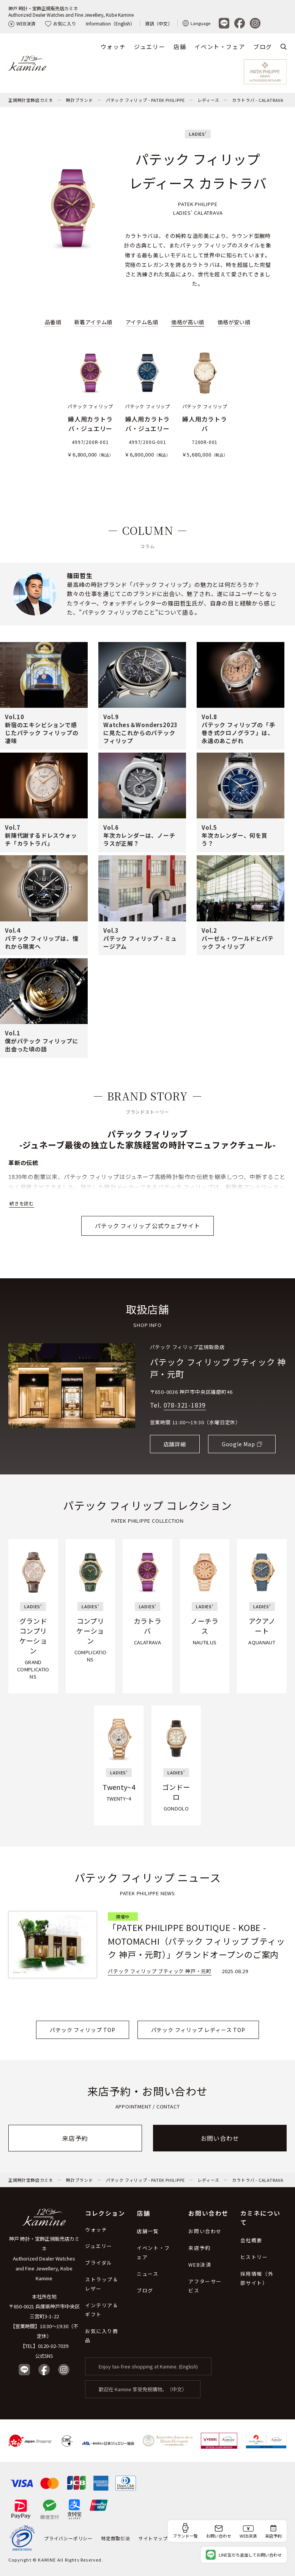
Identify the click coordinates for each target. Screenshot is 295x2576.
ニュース (147, 2273)
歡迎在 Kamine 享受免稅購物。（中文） (143, 2389)
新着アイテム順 (93, 322)
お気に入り (60, 23)
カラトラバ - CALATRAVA (258, 100)
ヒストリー (254, 2257)
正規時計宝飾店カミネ (30, 100)
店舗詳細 (175, 1444)
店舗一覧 (148, 2231)
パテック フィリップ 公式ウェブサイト (147, 1226)
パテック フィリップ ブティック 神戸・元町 (218, 1367)
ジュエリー (149, 47)
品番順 (53, 322)
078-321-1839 (185, 1404)
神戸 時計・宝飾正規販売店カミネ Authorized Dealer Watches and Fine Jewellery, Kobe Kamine (44, 2258)
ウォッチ (113, 47)
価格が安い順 (234, 322)
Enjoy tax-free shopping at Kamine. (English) (148, 2366)
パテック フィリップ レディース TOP (198, 2030)
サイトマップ (153, 2538)
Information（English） (110, 23)
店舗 (180, 47)
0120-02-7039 (53, 2345)
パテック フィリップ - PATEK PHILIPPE (145, 100)
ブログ (262, 47)
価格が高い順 (187, 322)
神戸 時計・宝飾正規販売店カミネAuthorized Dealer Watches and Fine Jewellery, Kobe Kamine (71, 11)
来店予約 (75, 2138)
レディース (208, 100)
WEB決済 (21, 23)
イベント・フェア (219, 47)
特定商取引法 (115, 2538)
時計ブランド (79, 100)
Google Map (238, 1444)
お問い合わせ (220, 2138)
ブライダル (98, 2262)
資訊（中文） (158, 23)
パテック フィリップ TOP (82, 2030)
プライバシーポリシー (68, 2538)
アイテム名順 (142, 322)
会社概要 (251, 2240)
